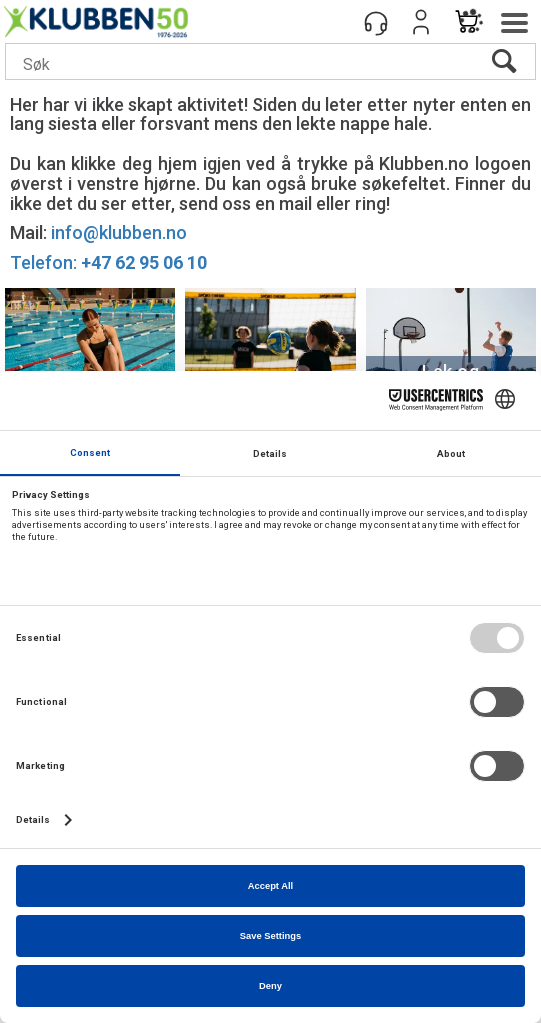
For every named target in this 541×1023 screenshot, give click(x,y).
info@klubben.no (119, 232)
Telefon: (108, 262)
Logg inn (421, 22)
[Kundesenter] (376, 22)
